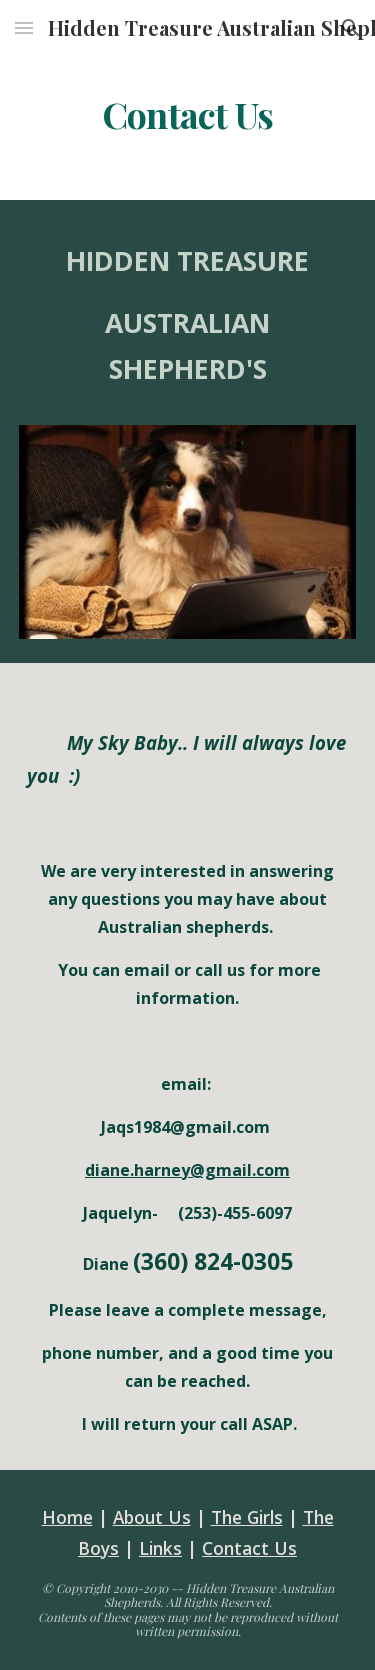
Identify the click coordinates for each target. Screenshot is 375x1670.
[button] (24, 27)
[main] (188, 115)
